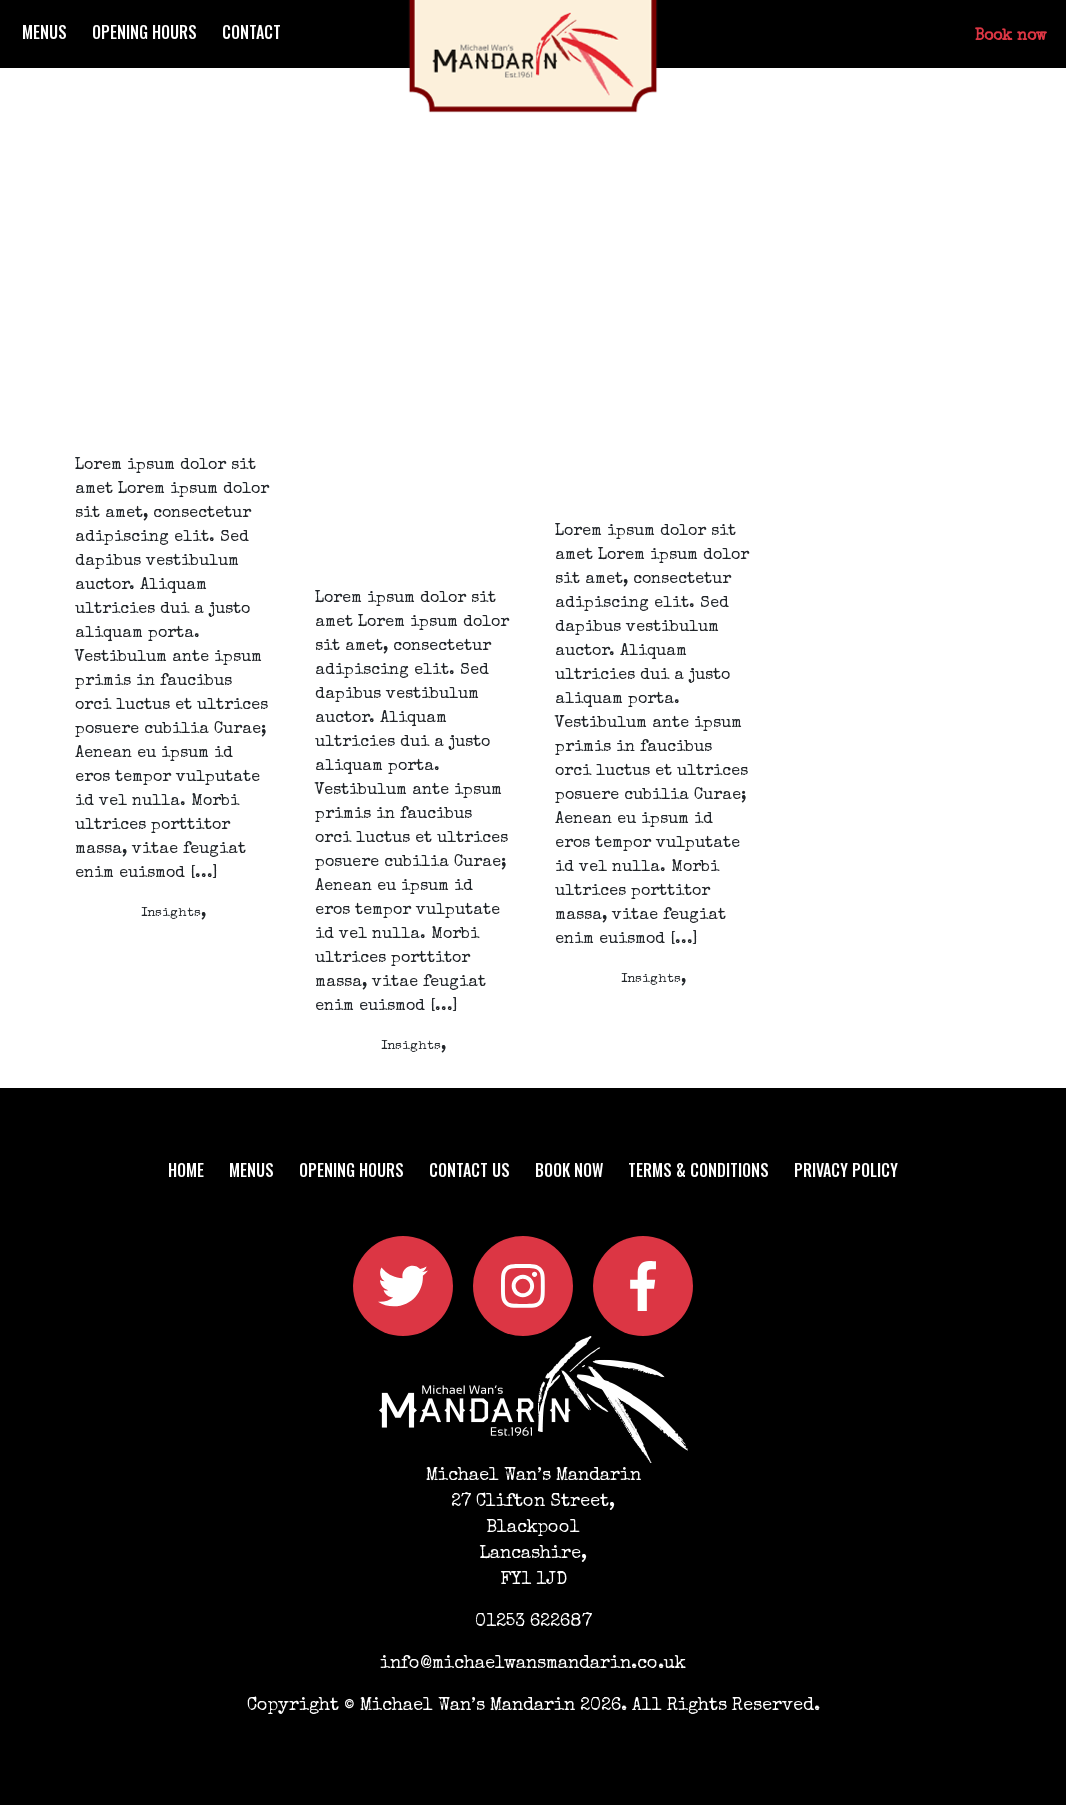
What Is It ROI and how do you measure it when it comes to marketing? (164, 349)
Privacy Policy (846, 1170)
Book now (1010, 37)
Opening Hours (144, 32)
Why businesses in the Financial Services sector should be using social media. (652, 383)
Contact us (469, 1170)
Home (186, 1170)
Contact (251, 32)
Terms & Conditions (698, 1170)
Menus (44, 32)
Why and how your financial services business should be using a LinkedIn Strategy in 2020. (407, 416)
